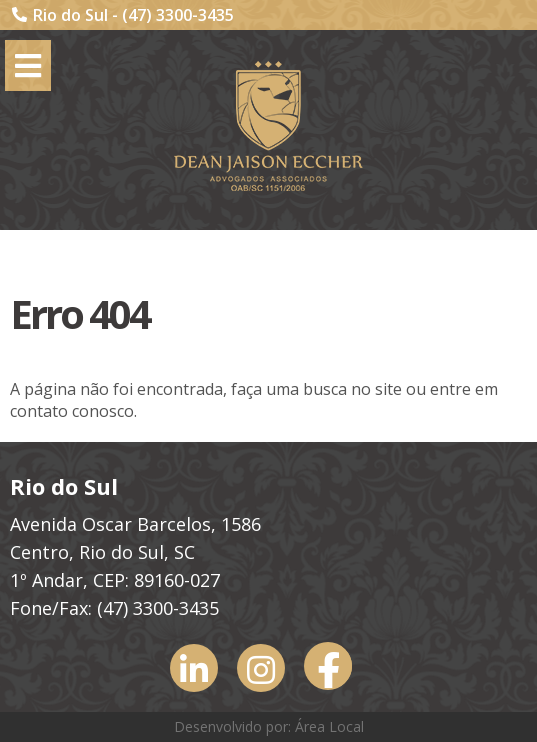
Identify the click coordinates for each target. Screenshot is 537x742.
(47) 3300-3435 (178, 15)
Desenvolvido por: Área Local (269, 726)
